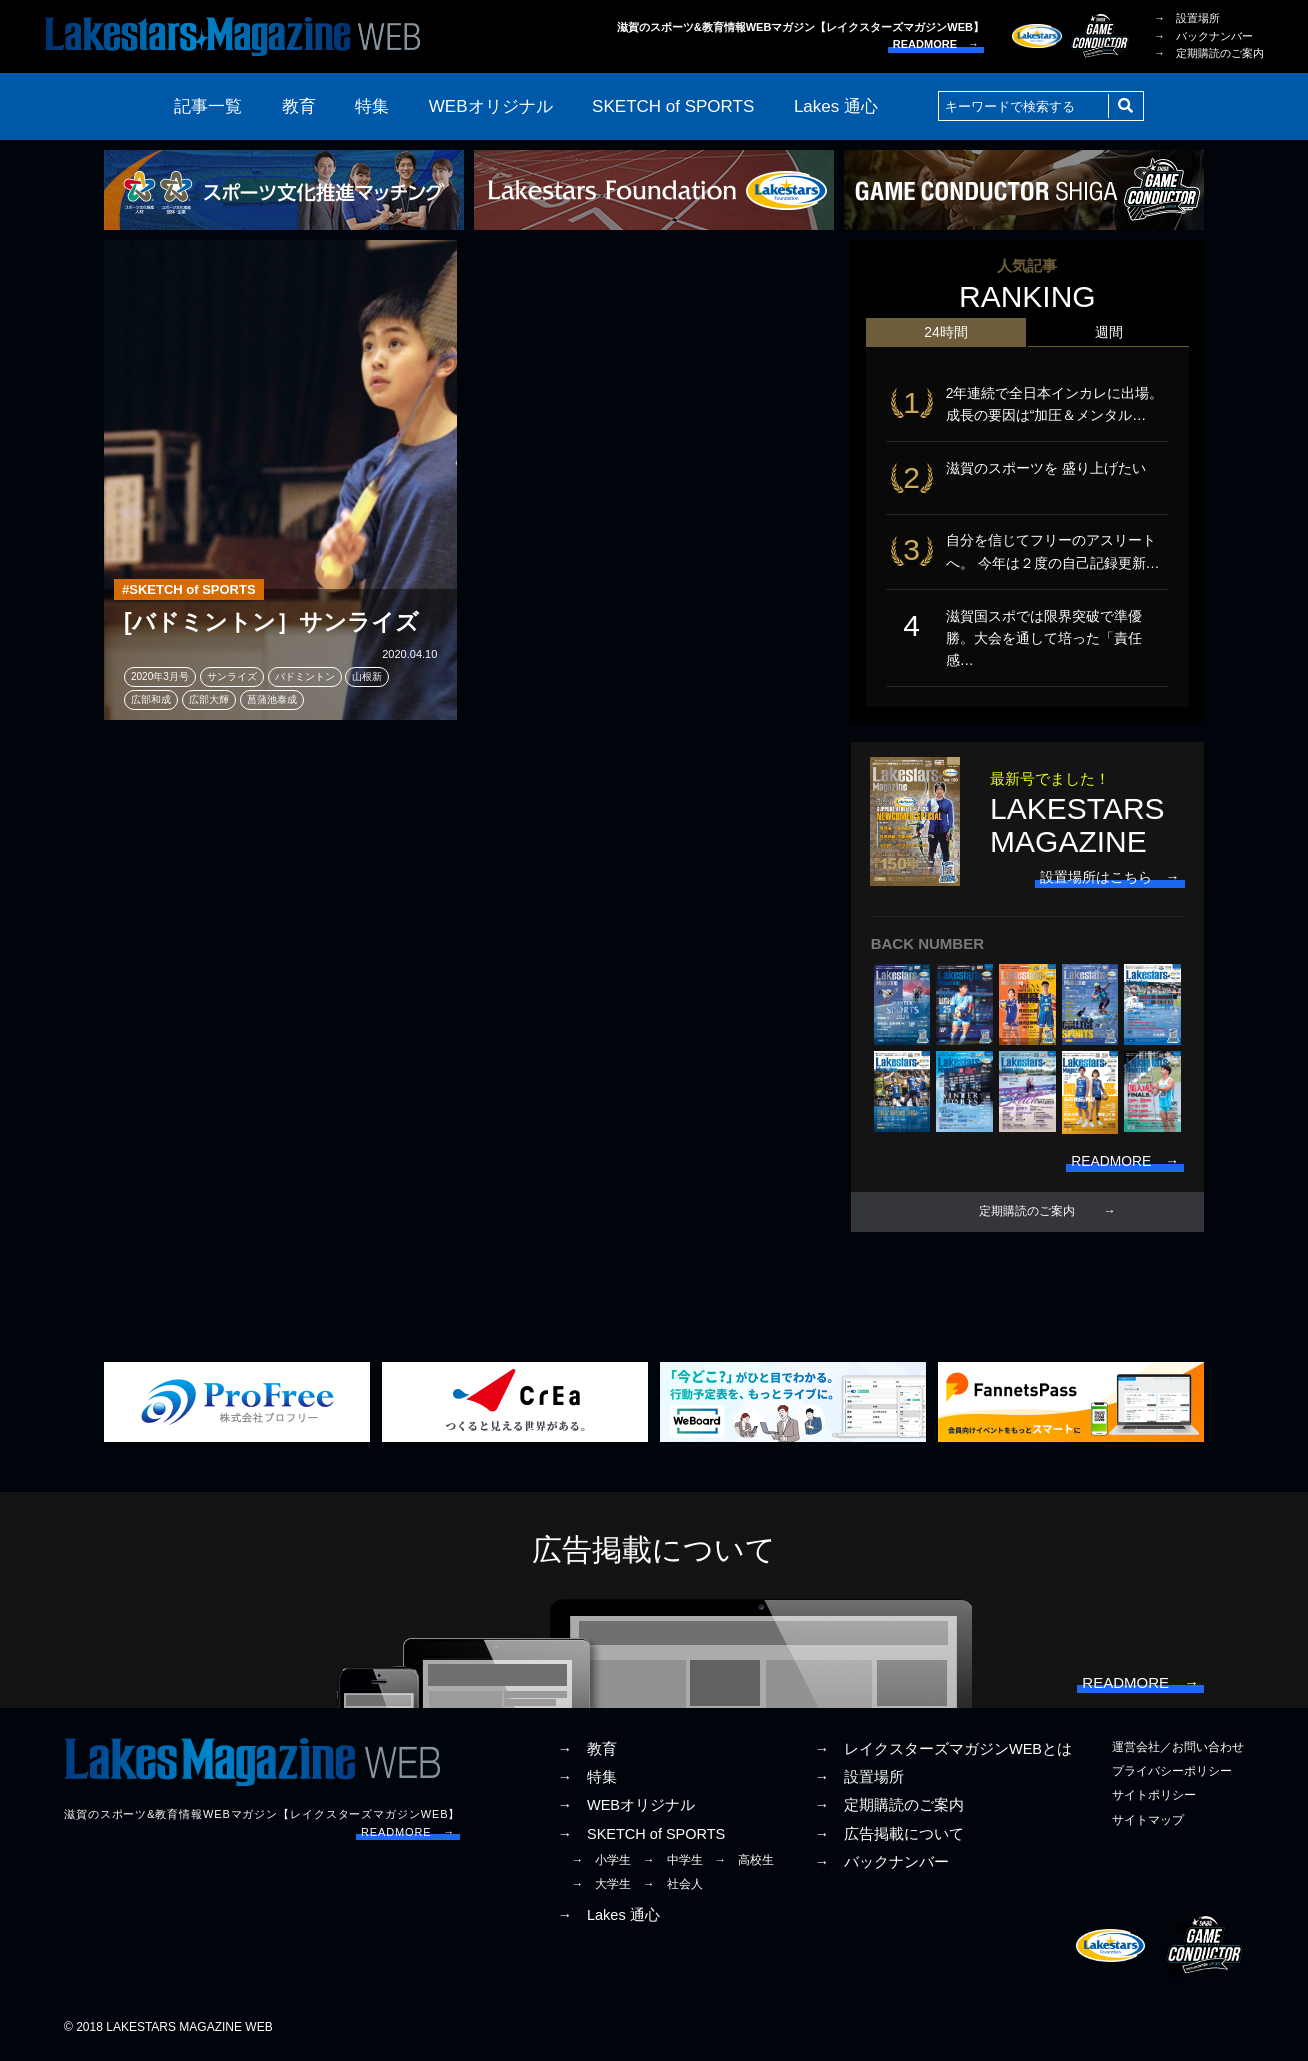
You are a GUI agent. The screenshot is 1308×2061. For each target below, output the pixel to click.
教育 (299, 106)
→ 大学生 (601, 1888)
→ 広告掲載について (889, 1838)
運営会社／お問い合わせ (1178, 1751)
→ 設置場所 (1187, 18)
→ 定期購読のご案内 (1209, 53)
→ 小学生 (601, 1864)
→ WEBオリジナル (626, 1809)
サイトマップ (1148, 1824)
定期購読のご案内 (1027, 1215)
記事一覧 (208, 106)
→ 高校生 (744, 1864)
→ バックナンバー (1203, 36)
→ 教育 (587, 1753)
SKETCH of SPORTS (673, 106)
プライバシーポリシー (1172, 1775)
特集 (372, 106)
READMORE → (936, 44)
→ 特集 (587, 1781)
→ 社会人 (673, 1888)
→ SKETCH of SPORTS (641, 1838)
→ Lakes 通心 (608, 1919)
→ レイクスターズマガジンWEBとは (943, 1753)
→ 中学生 (673, 1864)
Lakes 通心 (836, 106)
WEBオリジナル (491, 106)
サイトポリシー (1154, 1799)
